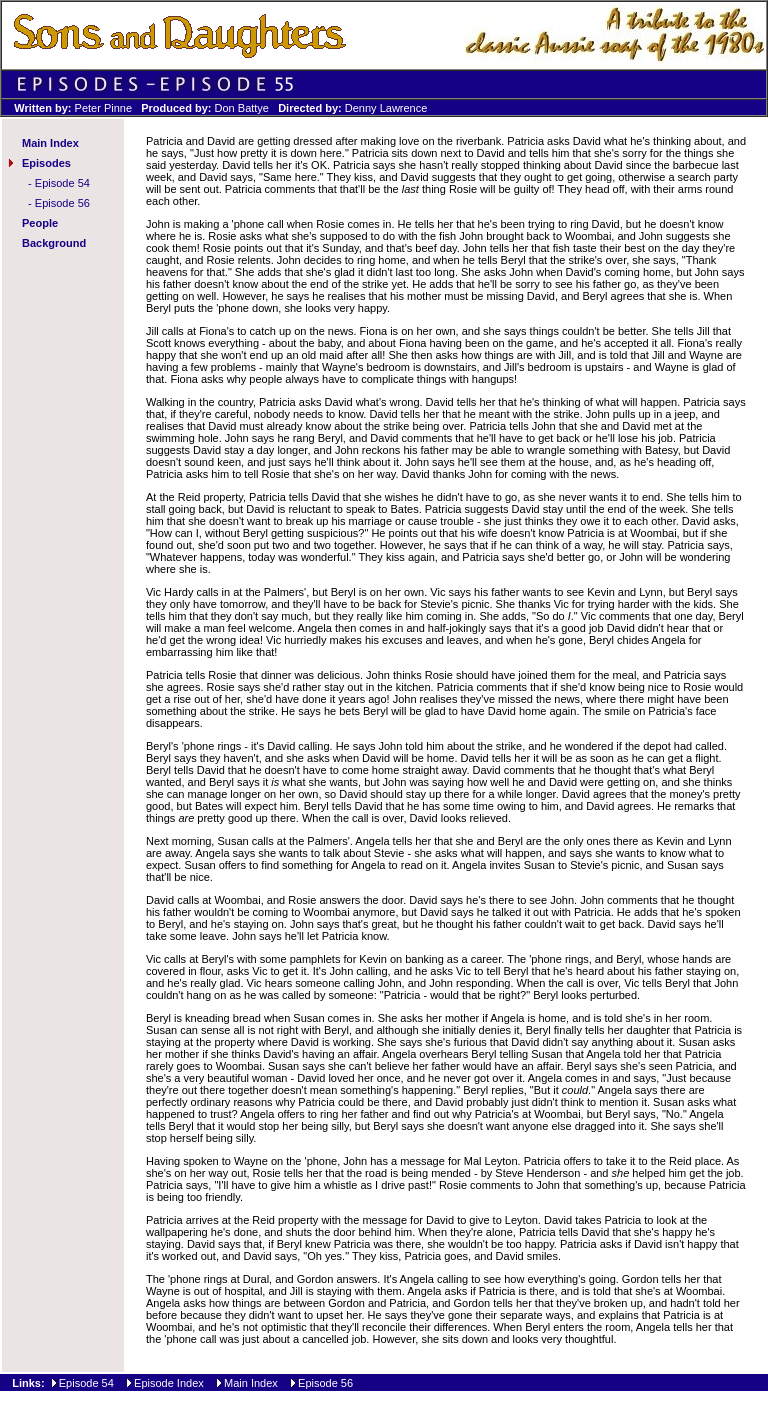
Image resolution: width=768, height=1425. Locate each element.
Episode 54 (62, 183)
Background (54, 243)
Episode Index (169, 1383)
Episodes (46, 163)
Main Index (50, 143)
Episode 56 (62, 203)
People (40, 223)
